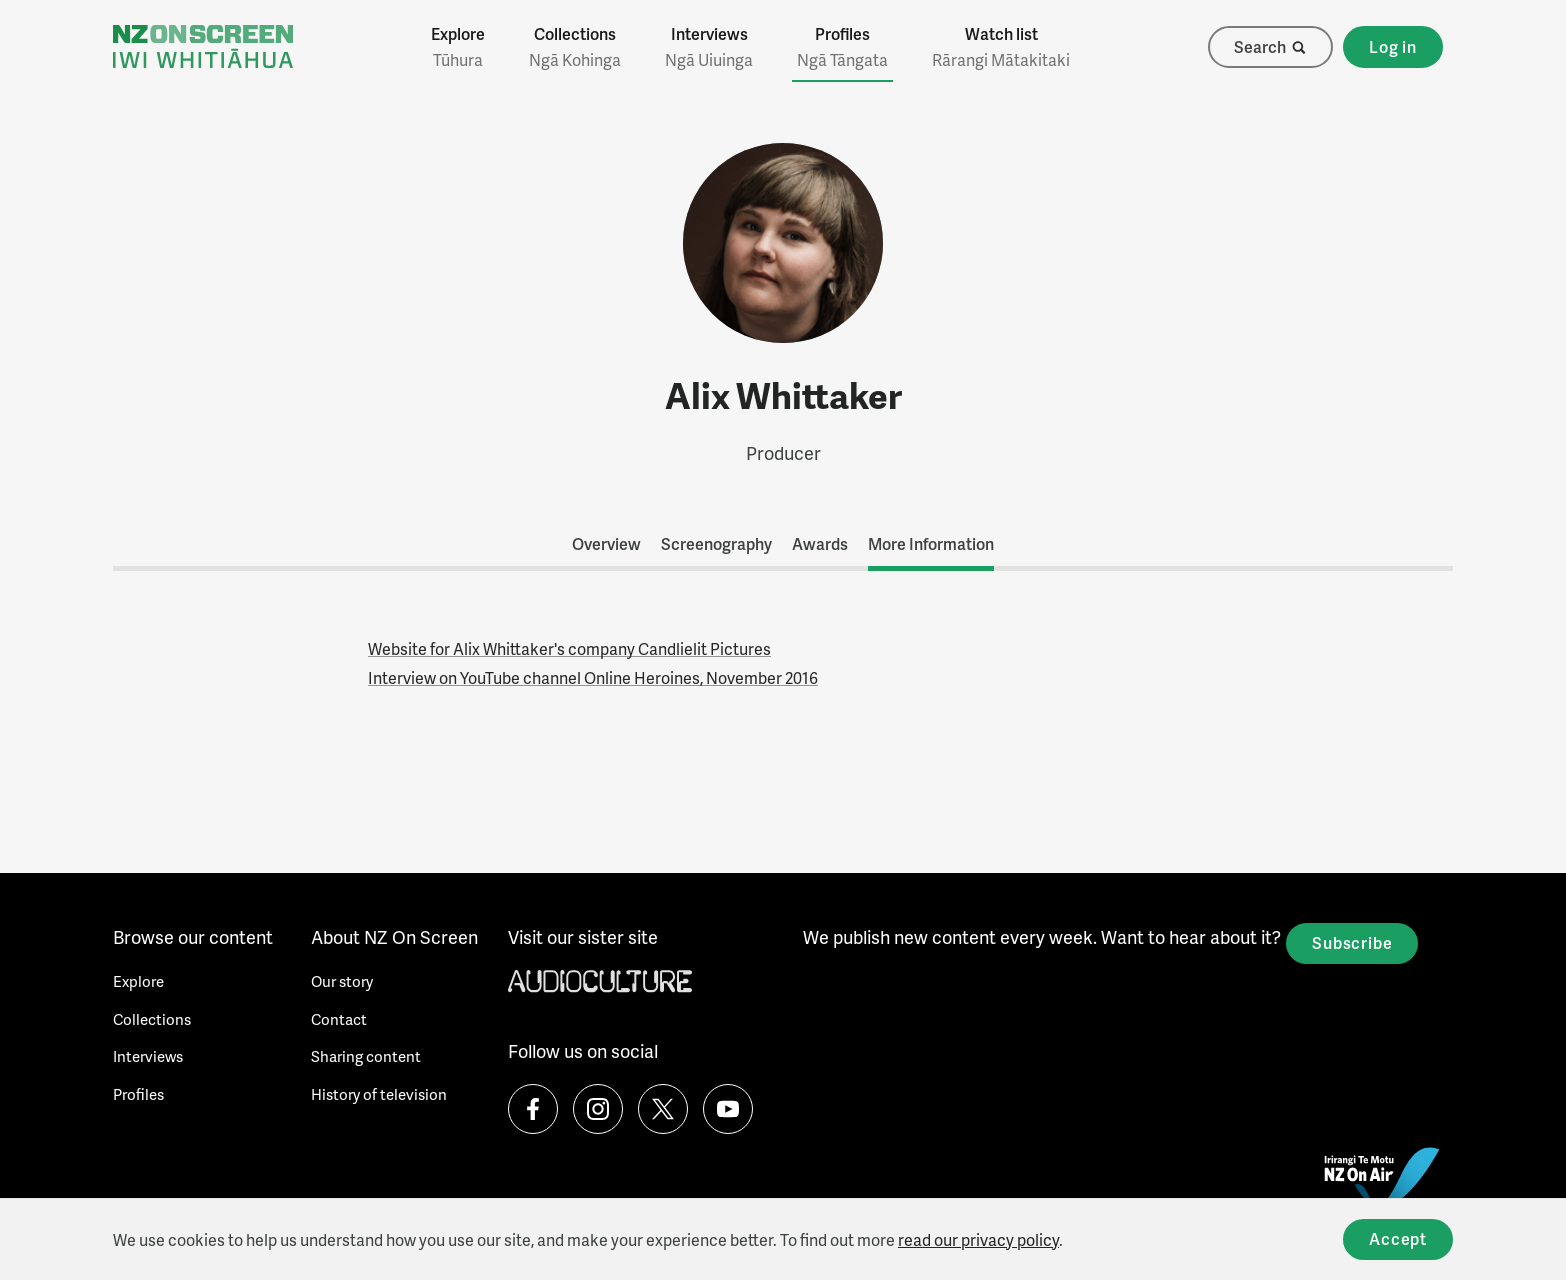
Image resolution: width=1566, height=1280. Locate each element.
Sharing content (366, 1056)
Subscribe (1352, 942)
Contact (339, 1019)
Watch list (1001, 47)
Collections (575, 47)
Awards (820, 543)
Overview (606, 543)
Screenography (716, 543)
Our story (342, 981)
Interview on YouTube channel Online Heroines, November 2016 (593, 677)
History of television (379, 1094)
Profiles (842, 47)
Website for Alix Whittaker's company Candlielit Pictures (569, 648)
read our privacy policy (978, 1239)
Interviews (709, 47)
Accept (1398, 1238)
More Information (931, 543)
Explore (458, 47)
